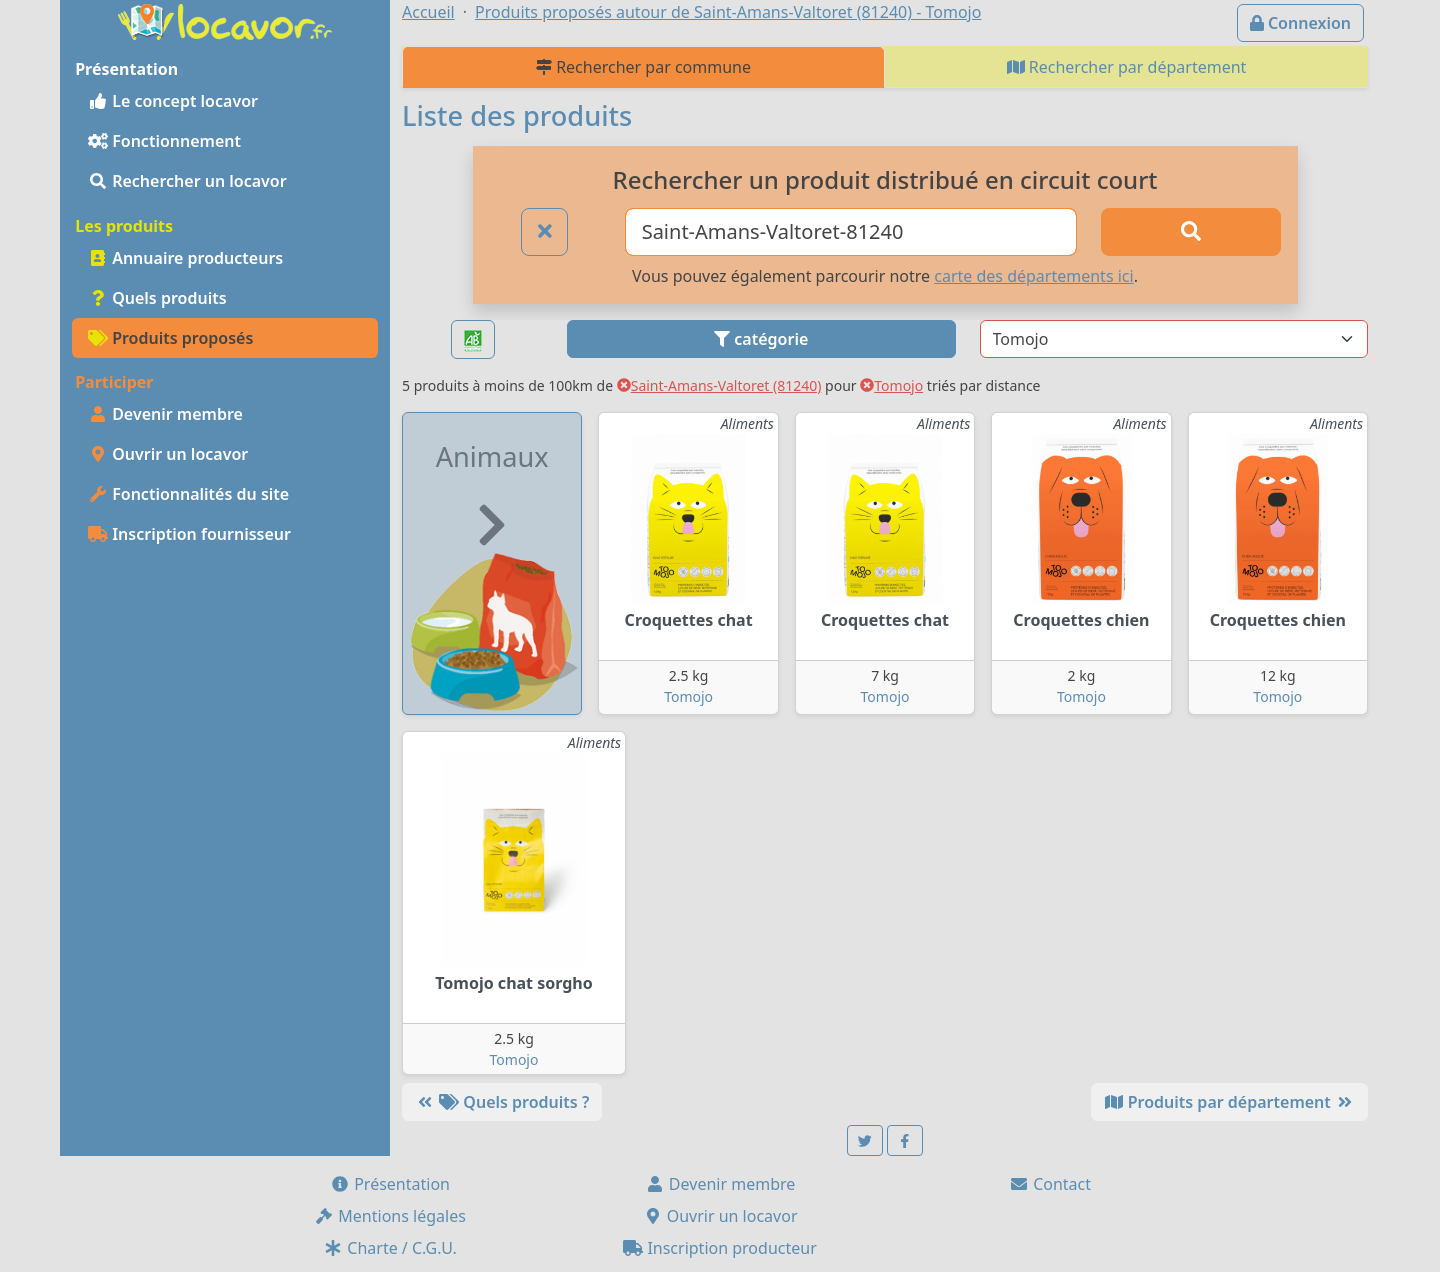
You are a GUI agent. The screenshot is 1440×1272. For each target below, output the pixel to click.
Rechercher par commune (643, 67)
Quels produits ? (502, 1102)
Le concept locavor (173, 101)
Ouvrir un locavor (168, 454)
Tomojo (891, 385)
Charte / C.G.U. (390, 1248)
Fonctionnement (164, 141)
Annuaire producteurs (185, 258)
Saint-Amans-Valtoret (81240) (719, 385)
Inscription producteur (720, 1248)
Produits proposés (170, 338)
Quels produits (157, 298)
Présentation (390, 1184)
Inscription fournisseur (189, 534)
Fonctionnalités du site (188, 494)
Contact (1050, 1184)
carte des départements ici (1033, 276)
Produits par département (1229, 1102)
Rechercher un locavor (187, 181)
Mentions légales (390, 1216)
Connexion (1300, 23)
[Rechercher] (1191, 232)
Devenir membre (165, 414)
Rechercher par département (1127, 67)
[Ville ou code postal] (851, 232)
